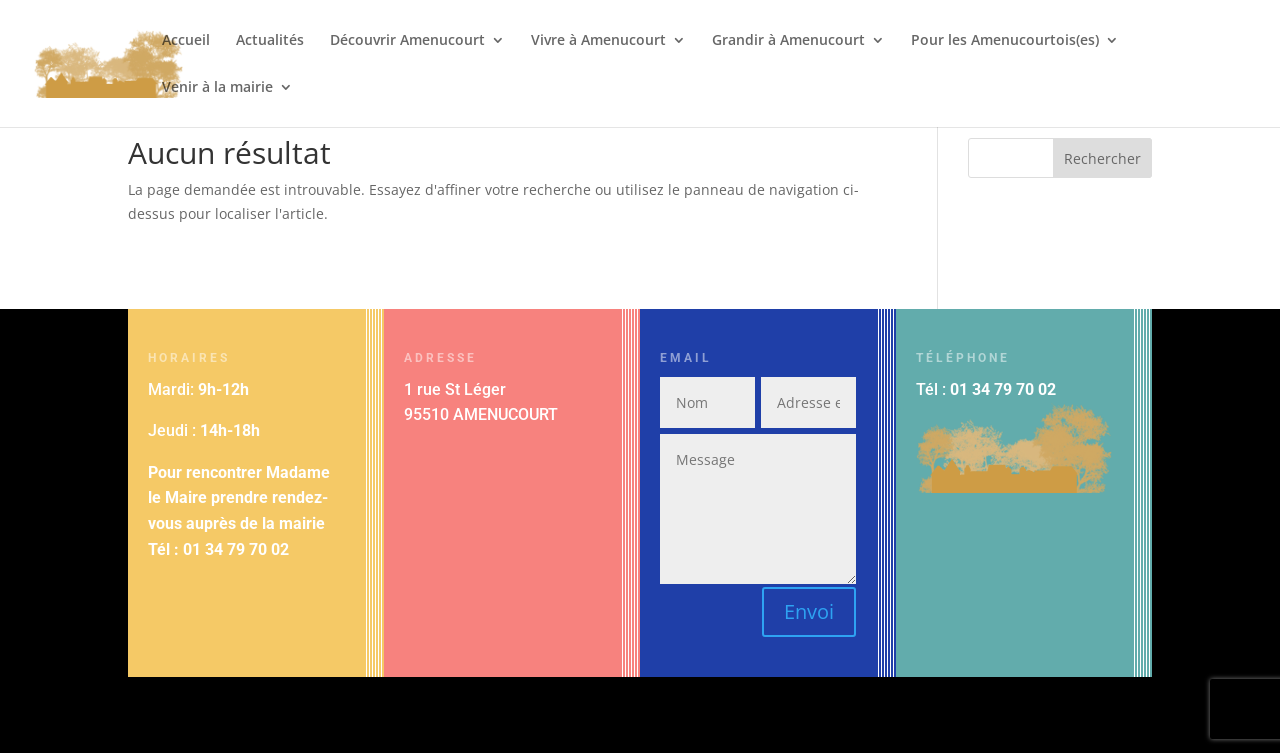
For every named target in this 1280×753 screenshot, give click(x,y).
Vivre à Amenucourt (598, 41)
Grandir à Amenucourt (788, 41)
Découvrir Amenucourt (407, 41)
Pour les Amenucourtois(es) (1005, 41)
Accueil (186, 41)
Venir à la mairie (217, 88)
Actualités (270, 41)
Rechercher (1102, 158)
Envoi (809, 611)
